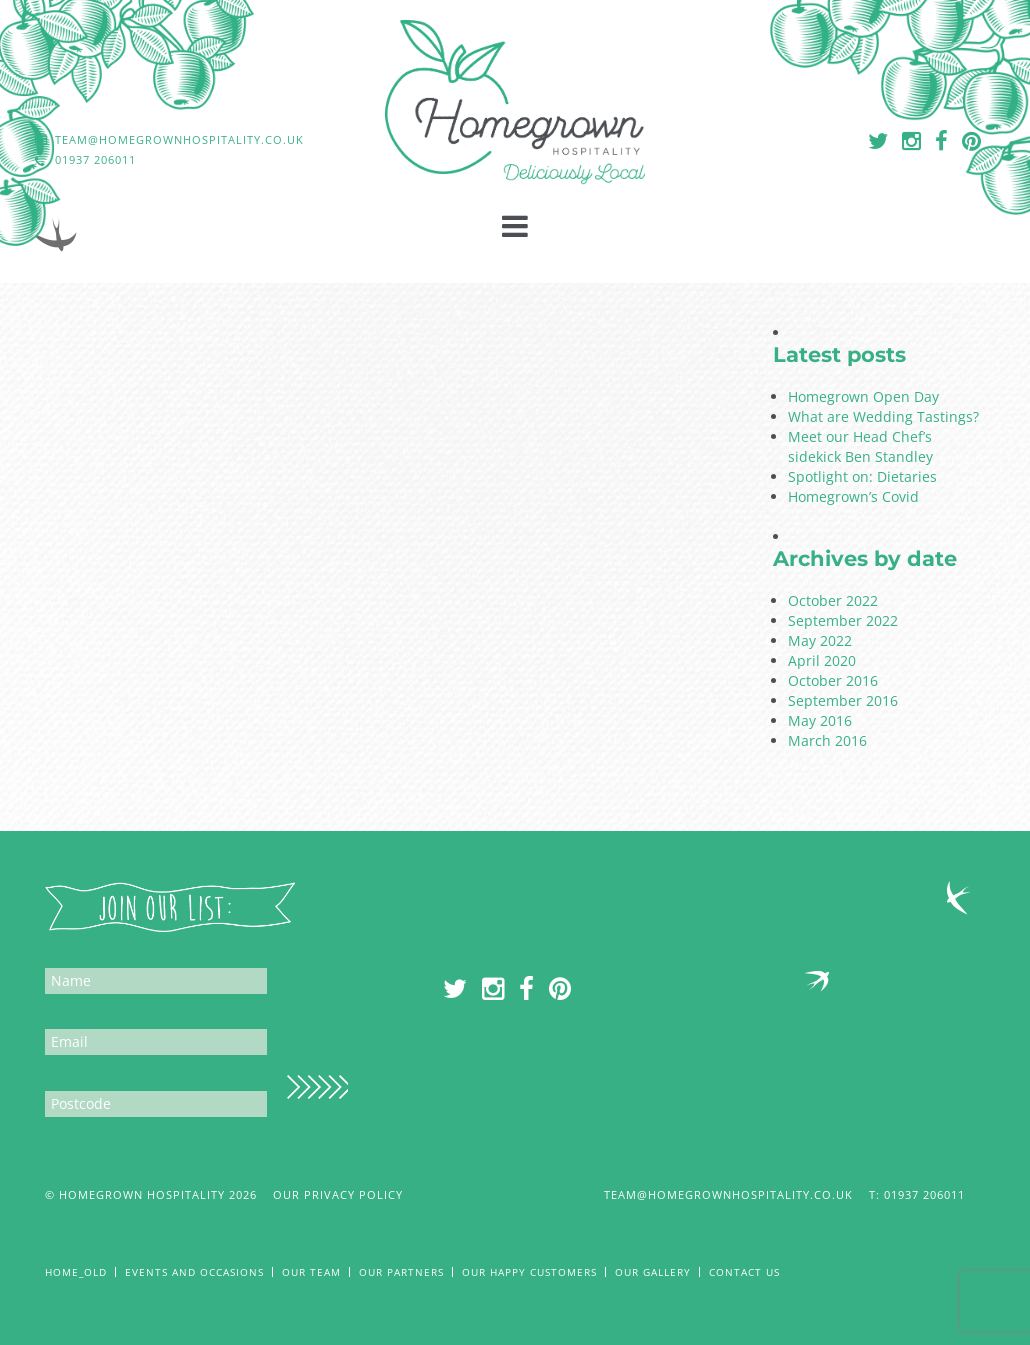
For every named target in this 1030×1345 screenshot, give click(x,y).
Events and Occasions (194, 1272)
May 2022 (820, 640)
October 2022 (833, 600)
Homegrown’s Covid (853, 496)
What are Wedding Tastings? (883, 416)
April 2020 (822, 660)
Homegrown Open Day (863, 396)
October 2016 (833, 680)
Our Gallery (653, 1272)
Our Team (311, 1272)
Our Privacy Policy (338, 1194)
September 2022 (843, 620)
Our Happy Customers (529, 1272)
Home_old (76, 1272)
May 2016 (820, 720)
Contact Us (744, 1272)
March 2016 (827, 740)
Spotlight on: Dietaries (862, 476)
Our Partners (401, 1272)
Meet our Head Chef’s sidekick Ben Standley (860, 446)
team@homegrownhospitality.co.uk (728, 1194)
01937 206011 (934, 1194)
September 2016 (843, 700)
